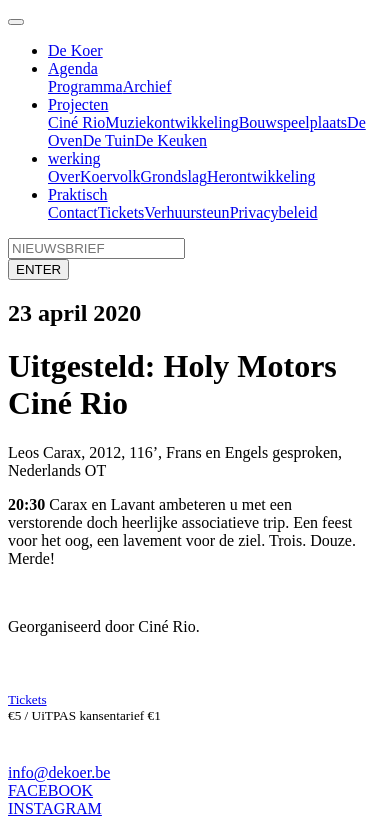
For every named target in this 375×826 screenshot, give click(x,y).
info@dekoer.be (59, 772)
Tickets (121, 212)
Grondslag (173, 176)
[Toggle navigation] (16, 22)
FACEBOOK (50, 790)
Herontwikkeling (261, 176)
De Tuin (109, 140)
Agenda (73, 68)
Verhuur (170, 212)
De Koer (75, 50)
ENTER (38, 269)
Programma (85, 86)
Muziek (129, 122)
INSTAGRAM (55, 808)
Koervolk (110, 176)
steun (213, 212)
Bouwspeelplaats (293, 122)
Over (64, 176)
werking (74, 158)
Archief (147, 86)
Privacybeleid (274, 212)
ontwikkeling (196, 122)
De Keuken (171, 140)
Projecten (78, 104)
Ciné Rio (76, 122)
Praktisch (78, 194)
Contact (73, 212)
